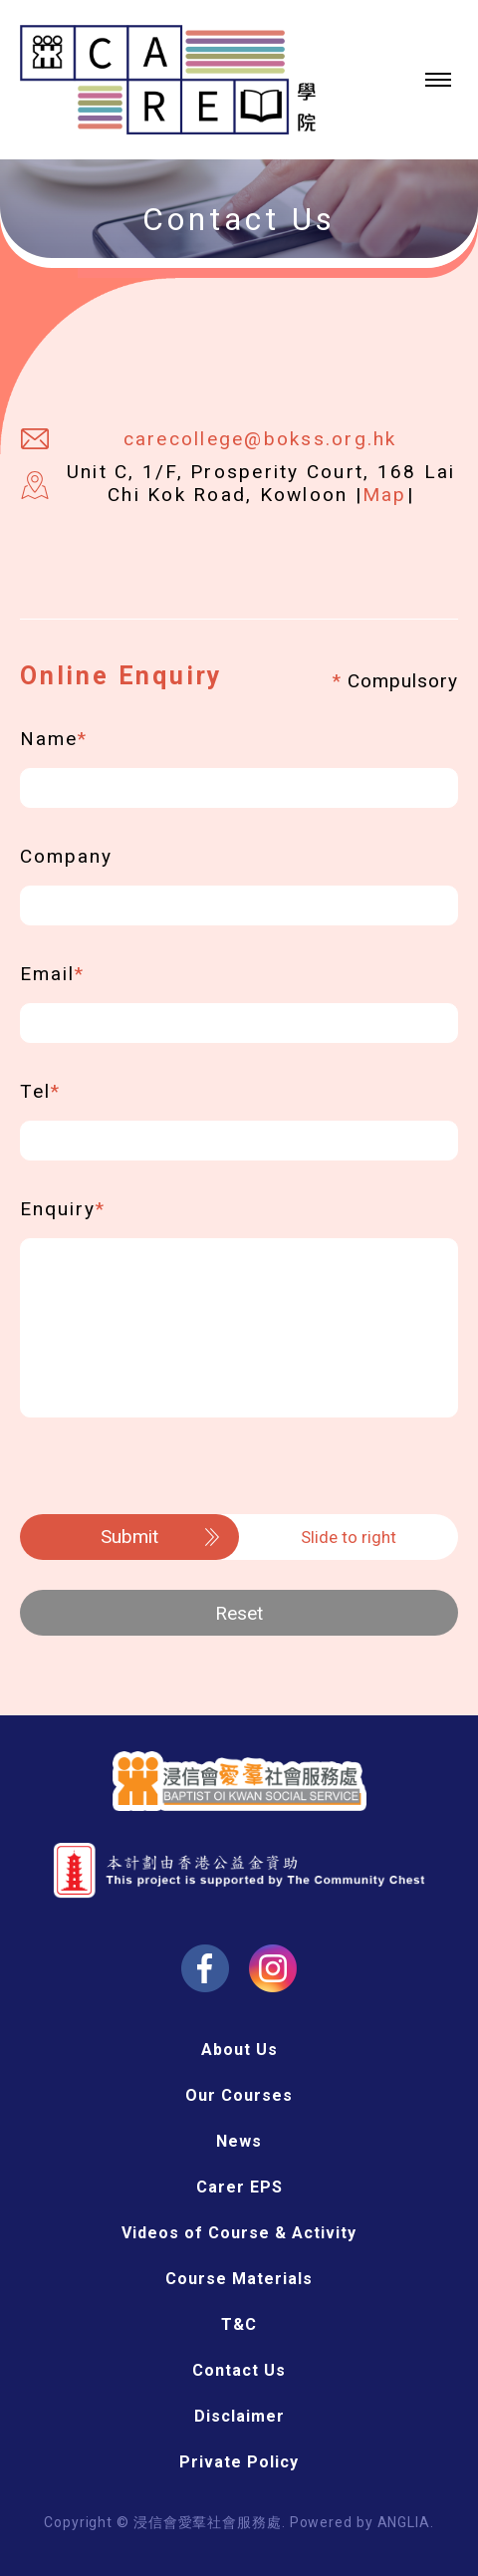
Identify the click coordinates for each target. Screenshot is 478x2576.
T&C (239, 2324)
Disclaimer (239, 2416)
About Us (239, 2049)
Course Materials (239, 2278)
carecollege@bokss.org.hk (260, 438)
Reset (239, 1613)
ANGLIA (403, 2522)
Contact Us (239, 2370)
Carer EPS (239, 2187)
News (239, 2141)
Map (384, 494)
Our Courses (239, 2095)
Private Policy (239, 2461)
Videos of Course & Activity (239, 2232)
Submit (129, 1536)
